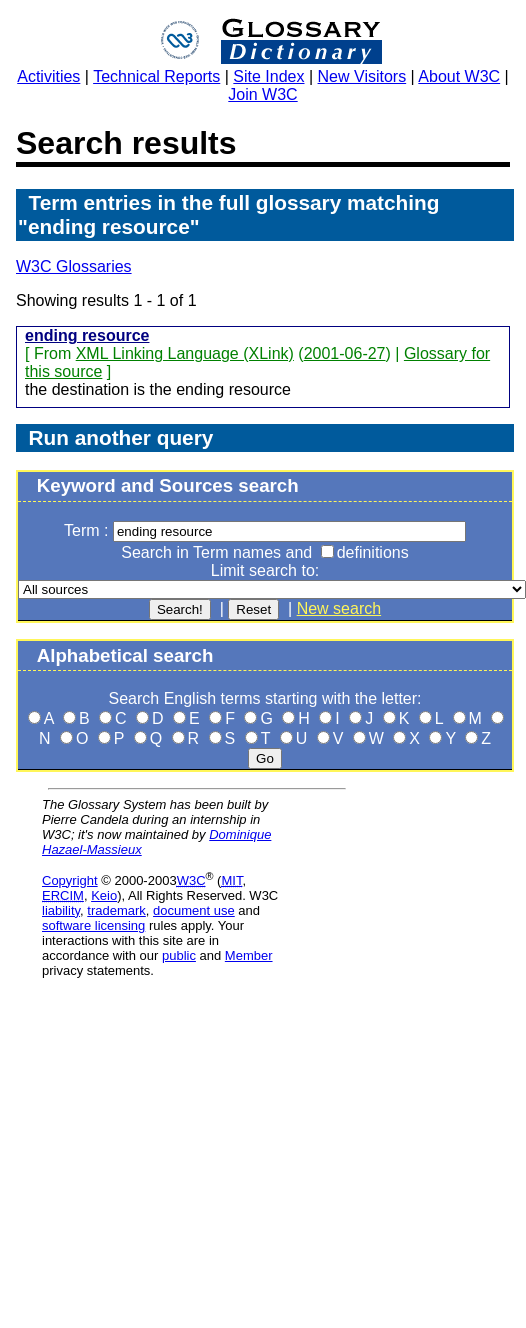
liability (61, 910)
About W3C (459, 76)
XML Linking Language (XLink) (185, 353)
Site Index (268, 76)
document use (194, 910)
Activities (48, 76)
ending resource (87, 335)
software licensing (93, 925)
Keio (104, 895)
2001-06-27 (345, 353)
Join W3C (262, 94)
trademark (116, 910)
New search (339, 608)
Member (249, 955)
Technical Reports (156, 76)
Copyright (70, 880)
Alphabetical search (125, 655)
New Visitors (362, 76)
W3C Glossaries (74, 266)
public (179, 955)
